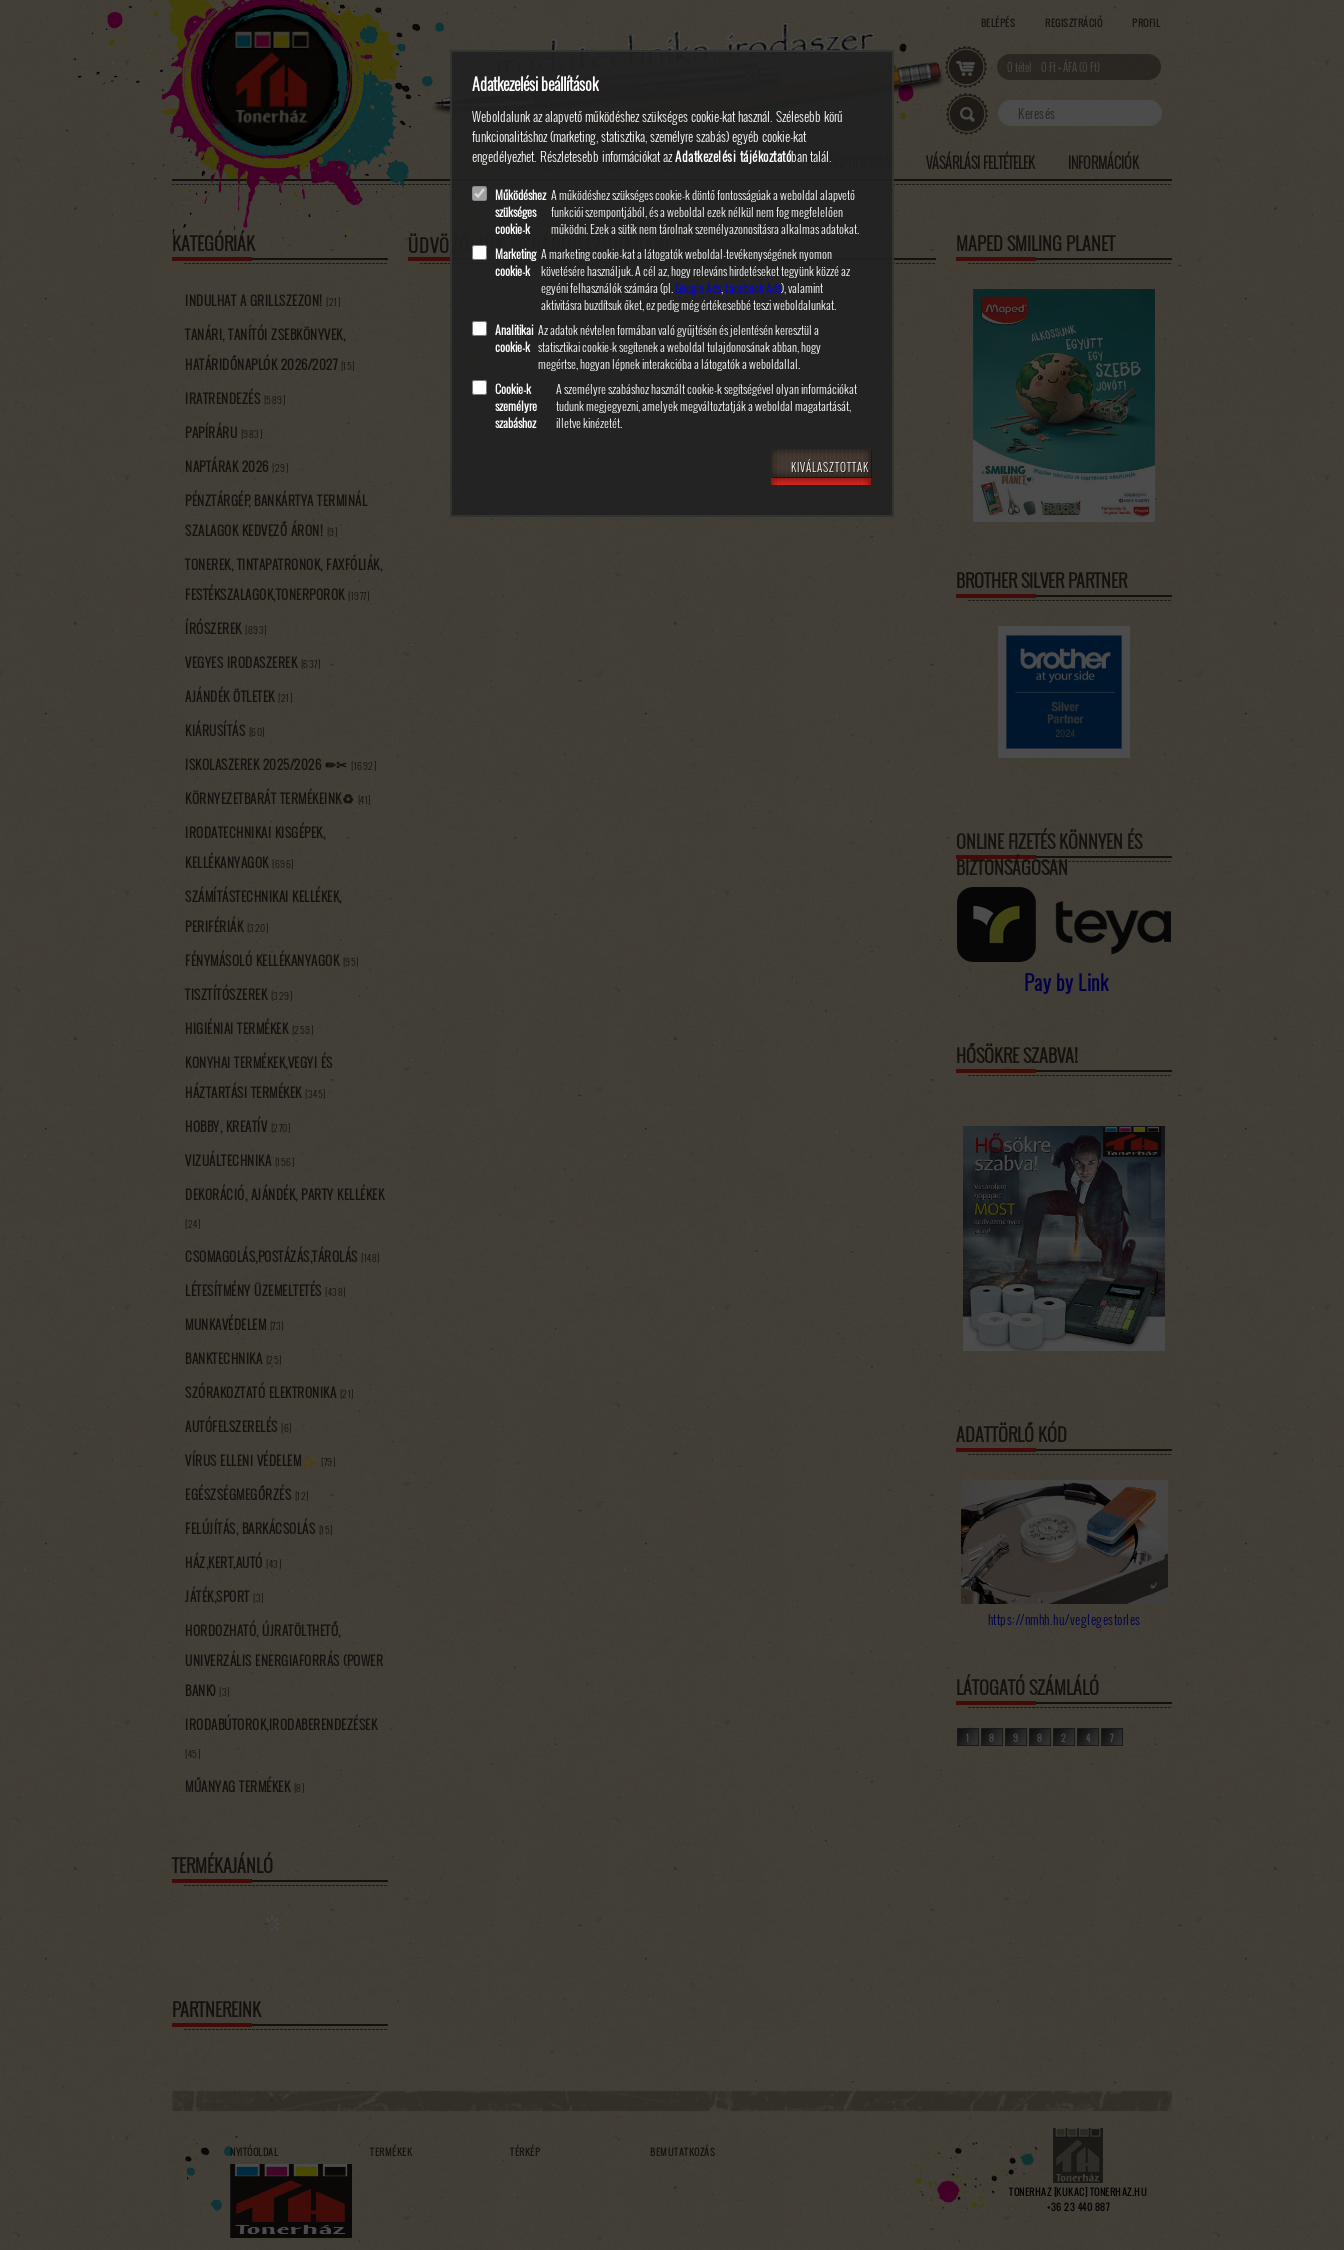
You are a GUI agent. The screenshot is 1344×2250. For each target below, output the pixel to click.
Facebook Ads (753, 287)
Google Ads (698, 287)
